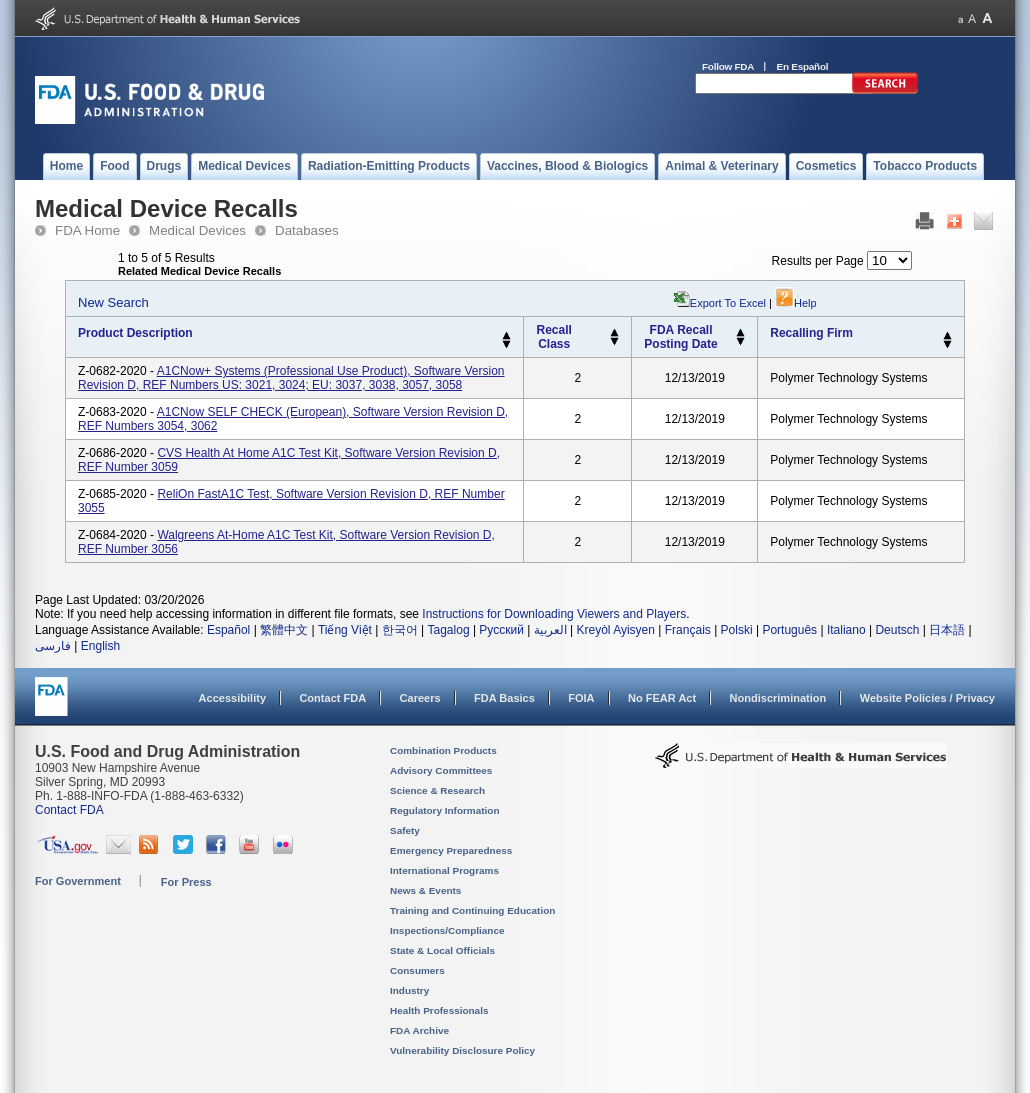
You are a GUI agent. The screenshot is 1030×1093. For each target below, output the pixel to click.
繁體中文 (284, 630)
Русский (501, 630)
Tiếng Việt (345, 630)
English (100, 646)
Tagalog (449, 630)
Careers (420, 698)
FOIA (581, 698)
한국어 (400, 630)
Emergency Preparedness (451, 850)
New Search (113, 302)
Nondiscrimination (778, 698)
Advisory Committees (441, 770)
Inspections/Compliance (447, 930)
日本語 (947, 630)
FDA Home (87, 230)
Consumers (417, 970)
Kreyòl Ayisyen (615, 630)
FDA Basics (504, 698)
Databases (307, 230)
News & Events (425, 890)
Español (228, 630)
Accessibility (232, 698)
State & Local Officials (442, 950)
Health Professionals (439, 1010)
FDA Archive (419, 1030)
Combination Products (443, 750)
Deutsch (897, 630)
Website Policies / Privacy (927, 698)
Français (688, 630)
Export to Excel (728, 303)
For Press (186, 882)
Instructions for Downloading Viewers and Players (554, 614)
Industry (409, 990)
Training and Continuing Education (472, 910)
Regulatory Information (445, 810)
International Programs (444, 870)
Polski (737, 630)
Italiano (846, 630)
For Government (78, 881)
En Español (803, 66)
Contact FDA (332, 698)
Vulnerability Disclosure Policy (462, 1050)
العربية (550, 630)
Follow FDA (728, 66)
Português (789, 630)
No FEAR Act (662, 698)
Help (796, 303)
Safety (405, 830)
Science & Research (437, 790)
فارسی (53, 646)
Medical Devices (197, 230)
